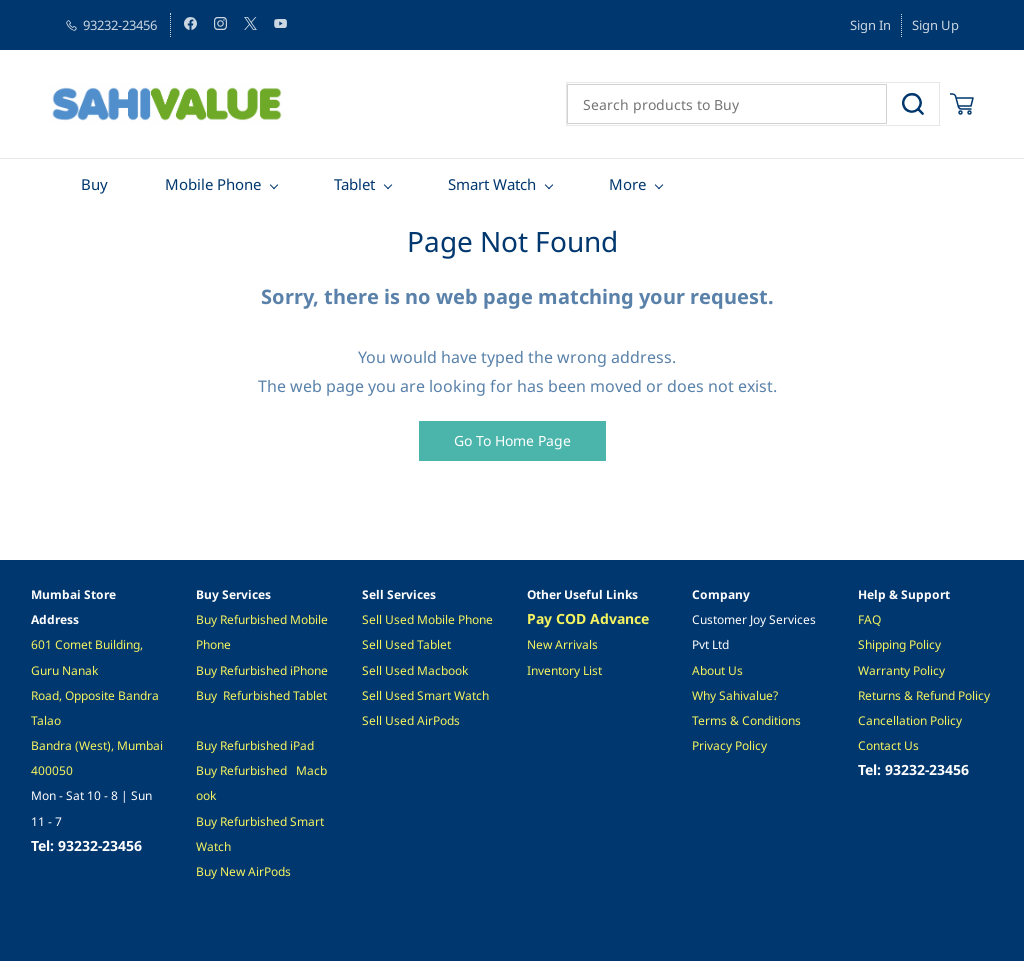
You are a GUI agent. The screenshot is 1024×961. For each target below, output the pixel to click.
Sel (370, 644)
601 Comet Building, (88, 644)
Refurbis (243, 745)
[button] (512, 441)
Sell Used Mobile (408, 619)
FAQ (869, 619)
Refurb (238, 619)
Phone (310, 670)
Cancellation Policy (910, 720)
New (234, 871)
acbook (448, 670)
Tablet (310, 695)
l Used (398, 644)
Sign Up (935, 25)
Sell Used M (395, 670)
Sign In (870, 25)
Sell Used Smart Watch (425, 695)
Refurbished (256, 695)
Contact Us (888, 745)
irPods (273, 871)
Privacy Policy (729, 745)
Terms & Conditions (746, 720)
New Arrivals (562, 644)
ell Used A (397, 720)
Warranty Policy (901, 670)
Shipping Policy (899, 644)
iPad (300, 745)
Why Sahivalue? (735, 695)
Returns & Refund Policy (924, 695)
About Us (717, 670)
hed (276, 745)
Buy (208, 619)
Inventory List (564, 670)
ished (273, 619)
